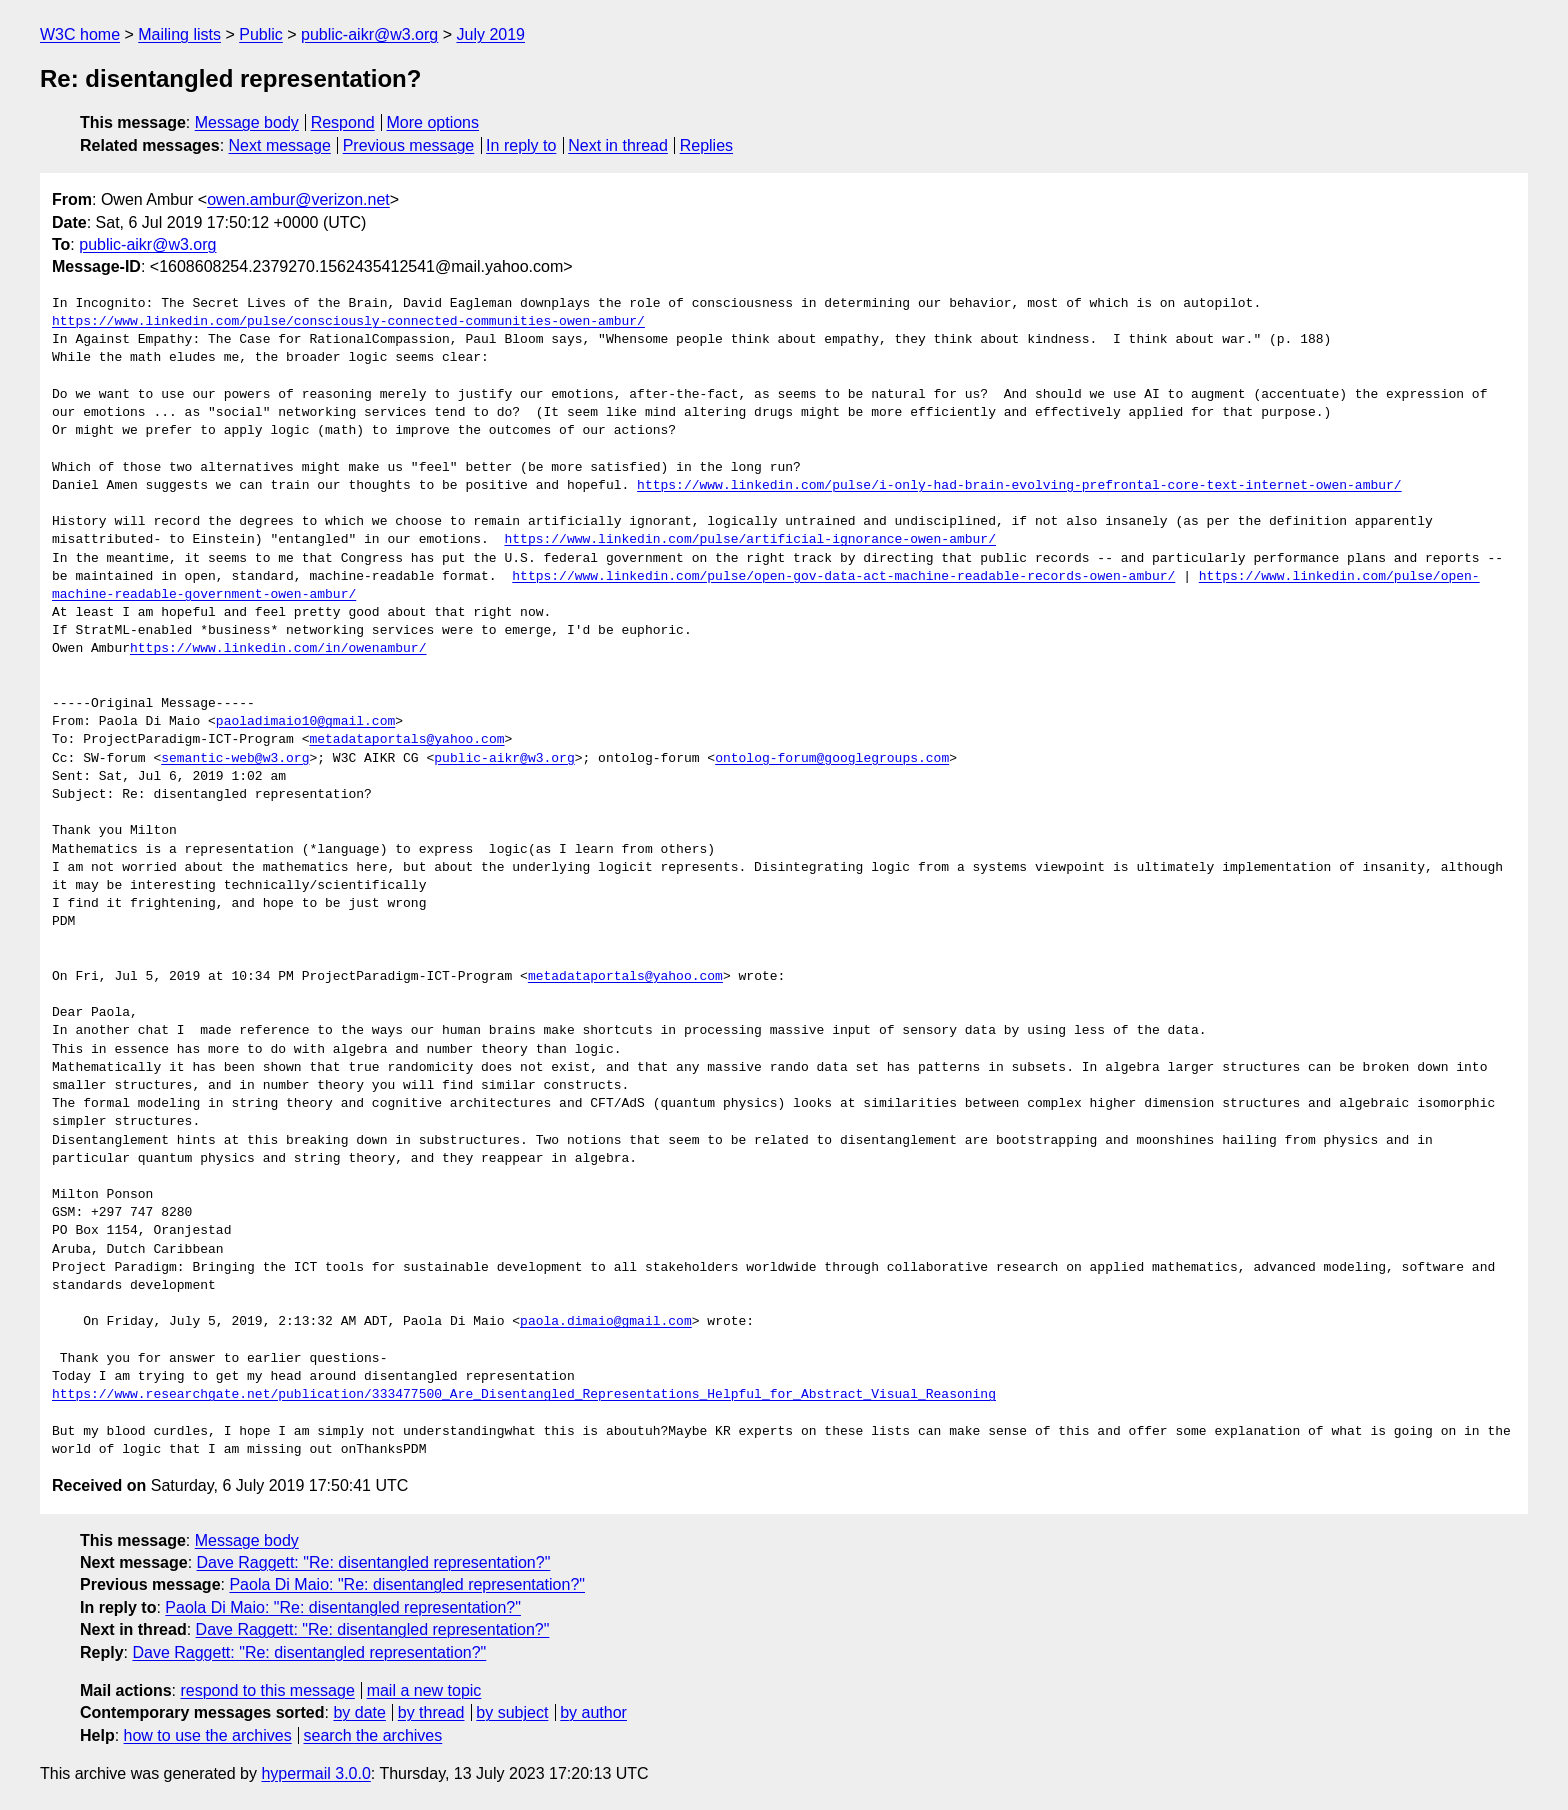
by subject (512, 1712)
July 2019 (490, 34)
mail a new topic (424, 1690)
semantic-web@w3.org (235, 759)
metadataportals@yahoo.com (406, 740)
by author (593, 1712)
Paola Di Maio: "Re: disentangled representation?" (407, 1584)
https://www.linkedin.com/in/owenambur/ (278, 649)
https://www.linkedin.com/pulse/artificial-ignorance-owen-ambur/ (749, 540)
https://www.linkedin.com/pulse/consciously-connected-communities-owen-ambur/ (348, 322)
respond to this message (267, 1690)
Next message (280, 145)
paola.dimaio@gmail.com (606, 1322)
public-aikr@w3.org (369, 34)
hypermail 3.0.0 (315, 1773)
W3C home (80, 34)
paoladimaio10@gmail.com (305, 722)
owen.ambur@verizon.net (298, 199)
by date (359, 1712)
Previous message (409, 145)
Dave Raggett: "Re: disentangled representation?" (374, 1562)
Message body (247, 122)
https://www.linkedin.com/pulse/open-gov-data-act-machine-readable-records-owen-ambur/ (843, 577)
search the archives (373, 1735)
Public (261, 34)
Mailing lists (179, 34)
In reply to (521, 145)
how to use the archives (208, 1735)
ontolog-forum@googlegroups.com (832, 759)
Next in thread (618, 145)
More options (433, 122)
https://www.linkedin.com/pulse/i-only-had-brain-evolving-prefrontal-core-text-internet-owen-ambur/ (1019, 486)
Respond (343, 122)
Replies (706, 145)
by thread (431, 1712)
